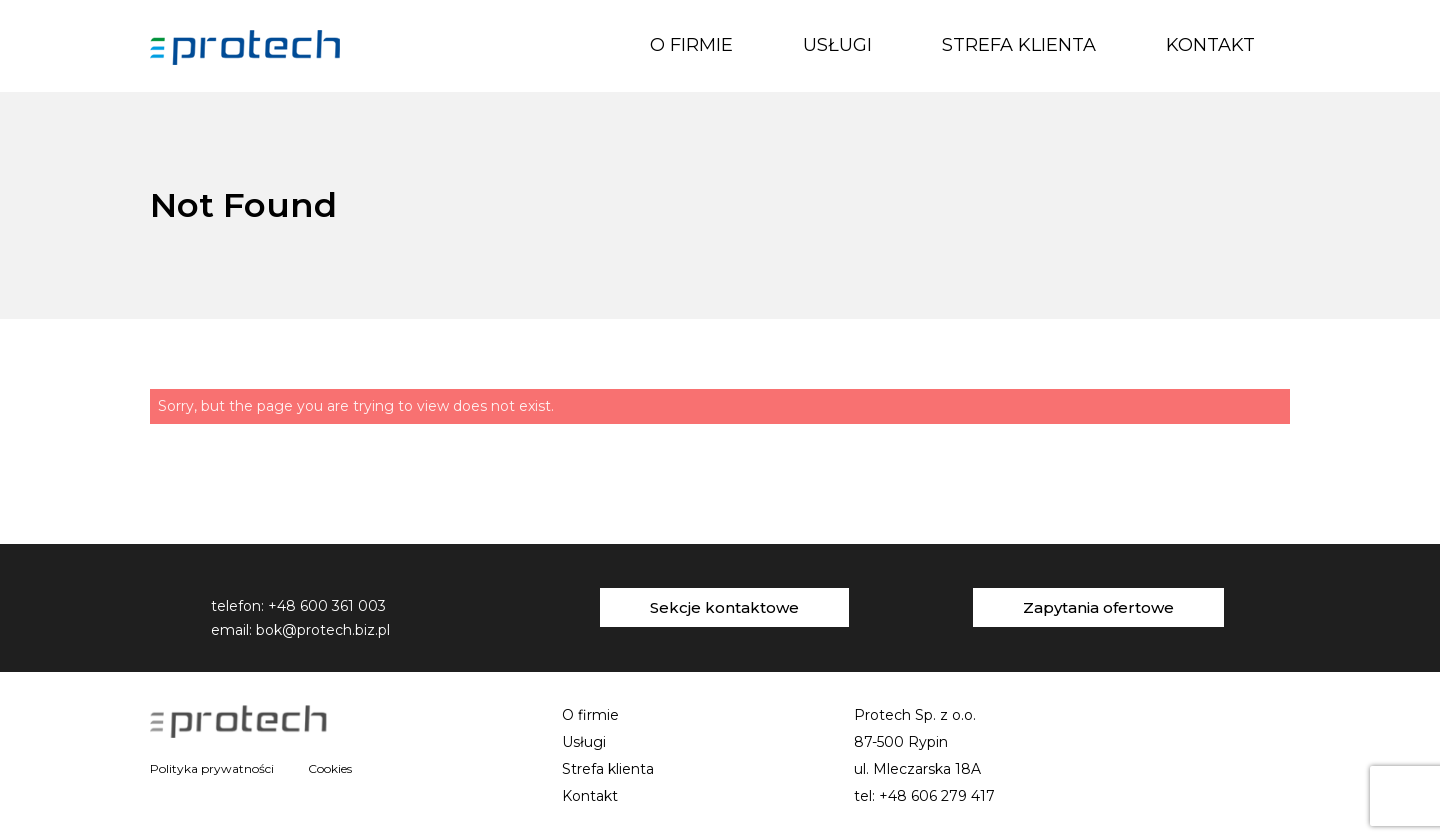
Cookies (330, 768)
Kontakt (1210, 45)
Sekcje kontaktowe (724, 607)
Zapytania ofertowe (1098, 607)
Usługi (837, 45)
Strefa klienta (1019, 45)
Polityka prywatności (212, 768)
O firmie (691, 45)
